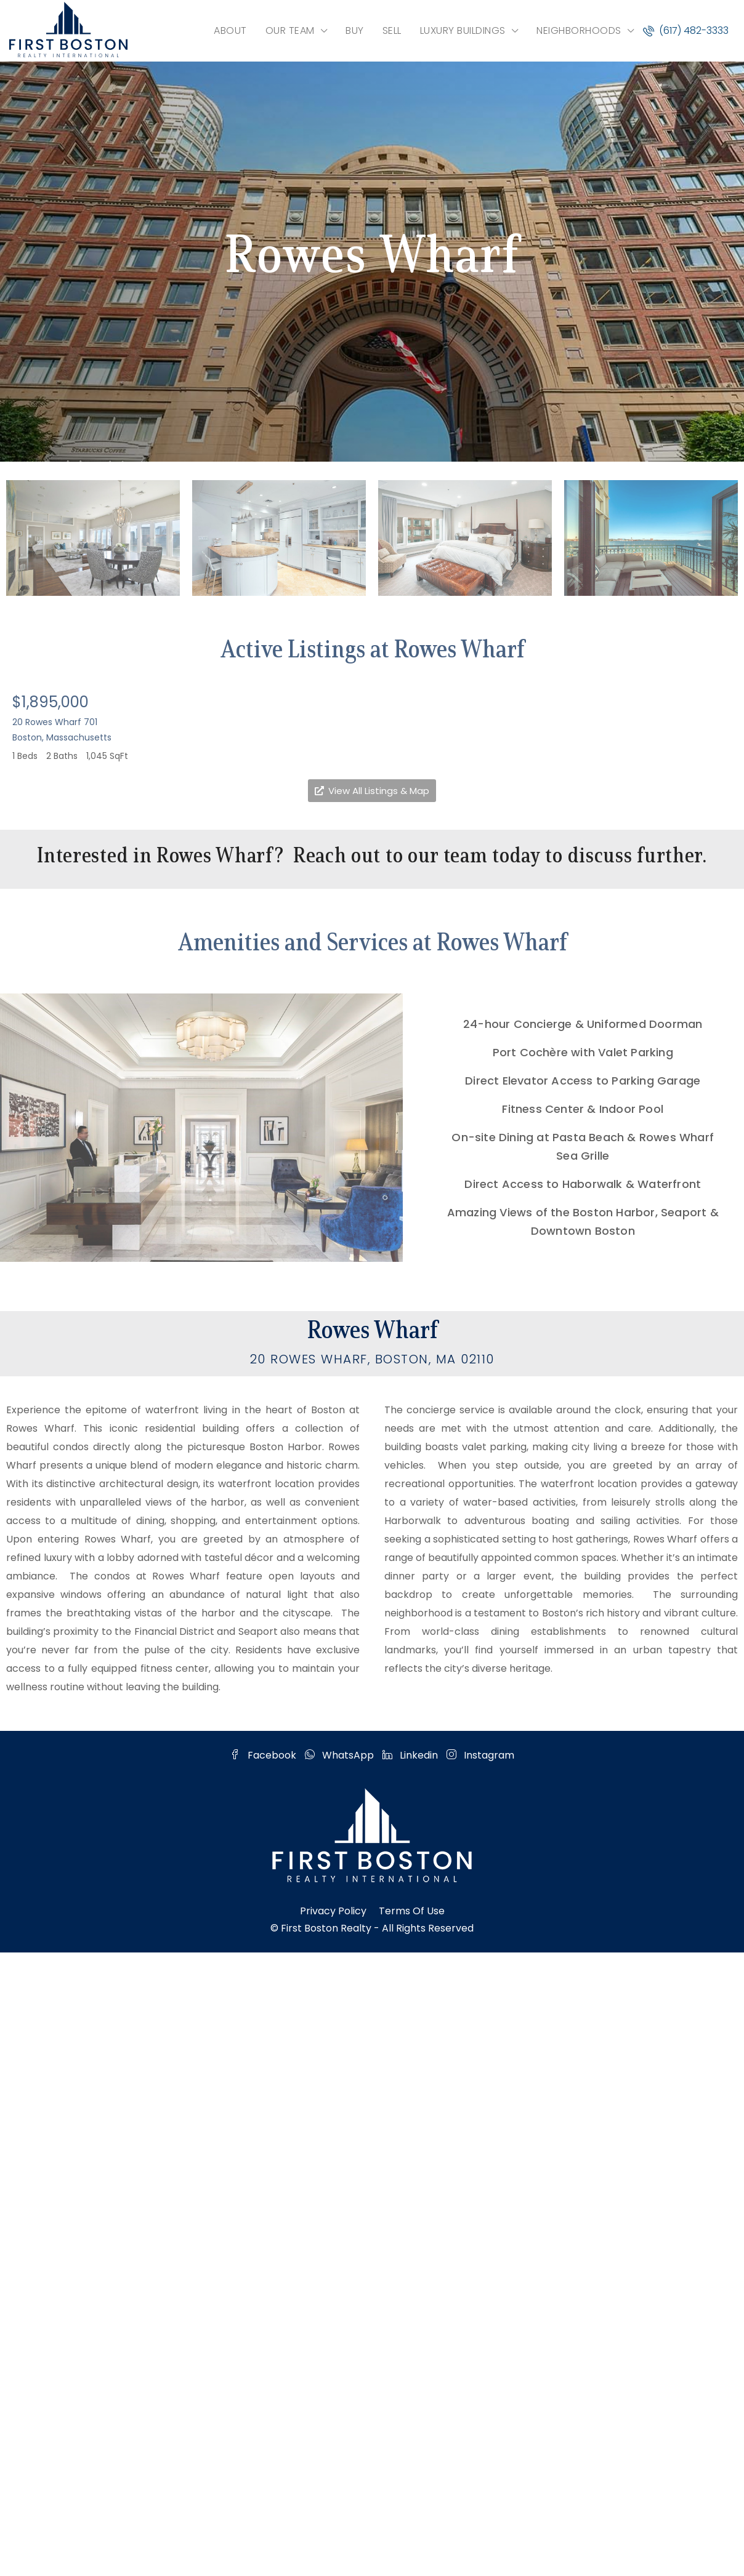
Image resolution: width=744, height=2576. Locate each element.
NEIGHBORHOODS (578, 30)
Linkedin (411, 1755)
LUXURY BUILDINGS (463, 30)
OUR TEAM (290, 30)
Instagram (480, 1755)
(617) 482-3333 (686, 30)
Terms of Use (412, 1911)
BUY (355, 30)
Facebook (264, 1755)
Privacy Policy (333, 1911)
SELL (392, 30)
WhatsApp (340, 1755)
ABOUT (230, 30)
